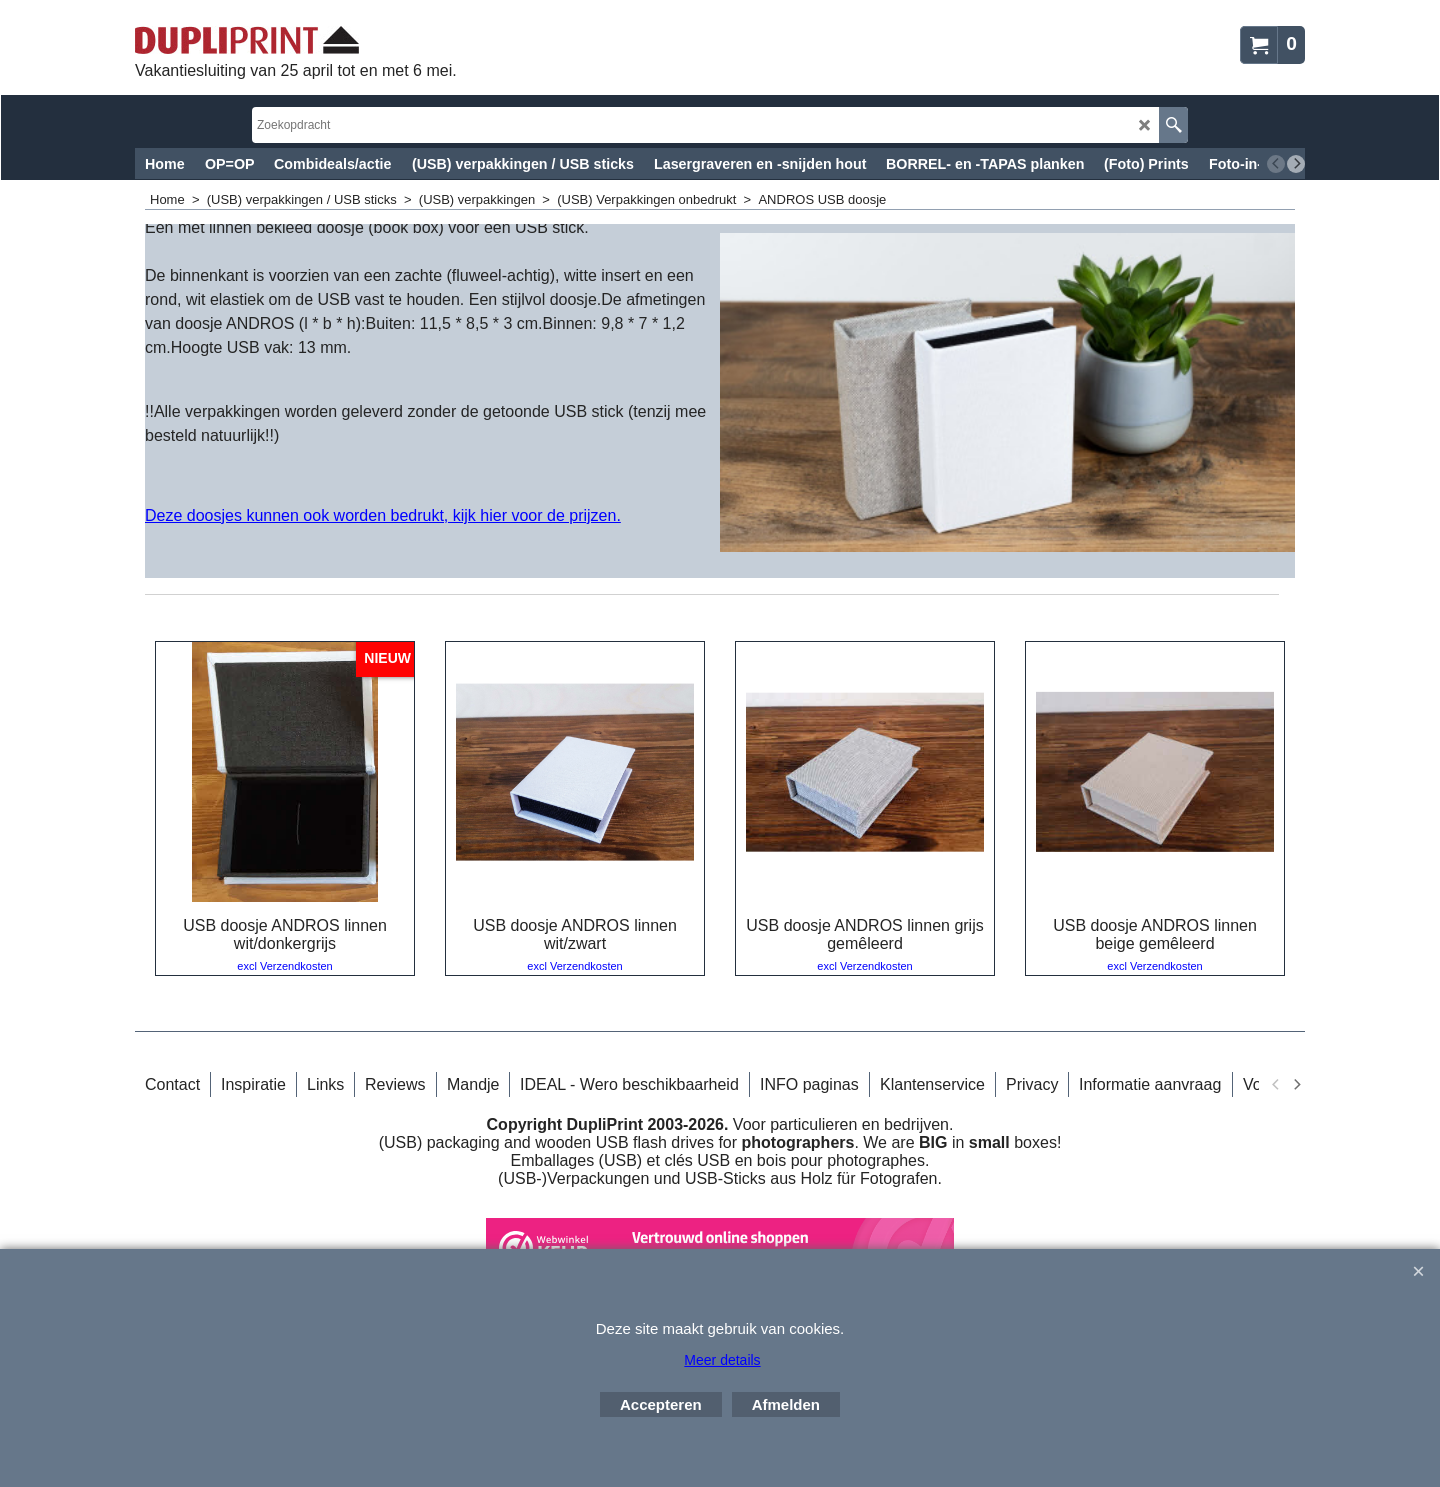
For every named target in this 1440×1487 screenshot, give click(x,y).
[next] (1296, 164)
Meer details (722, 1360)
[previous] (1276, 164)
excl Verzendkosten (284, 966)
